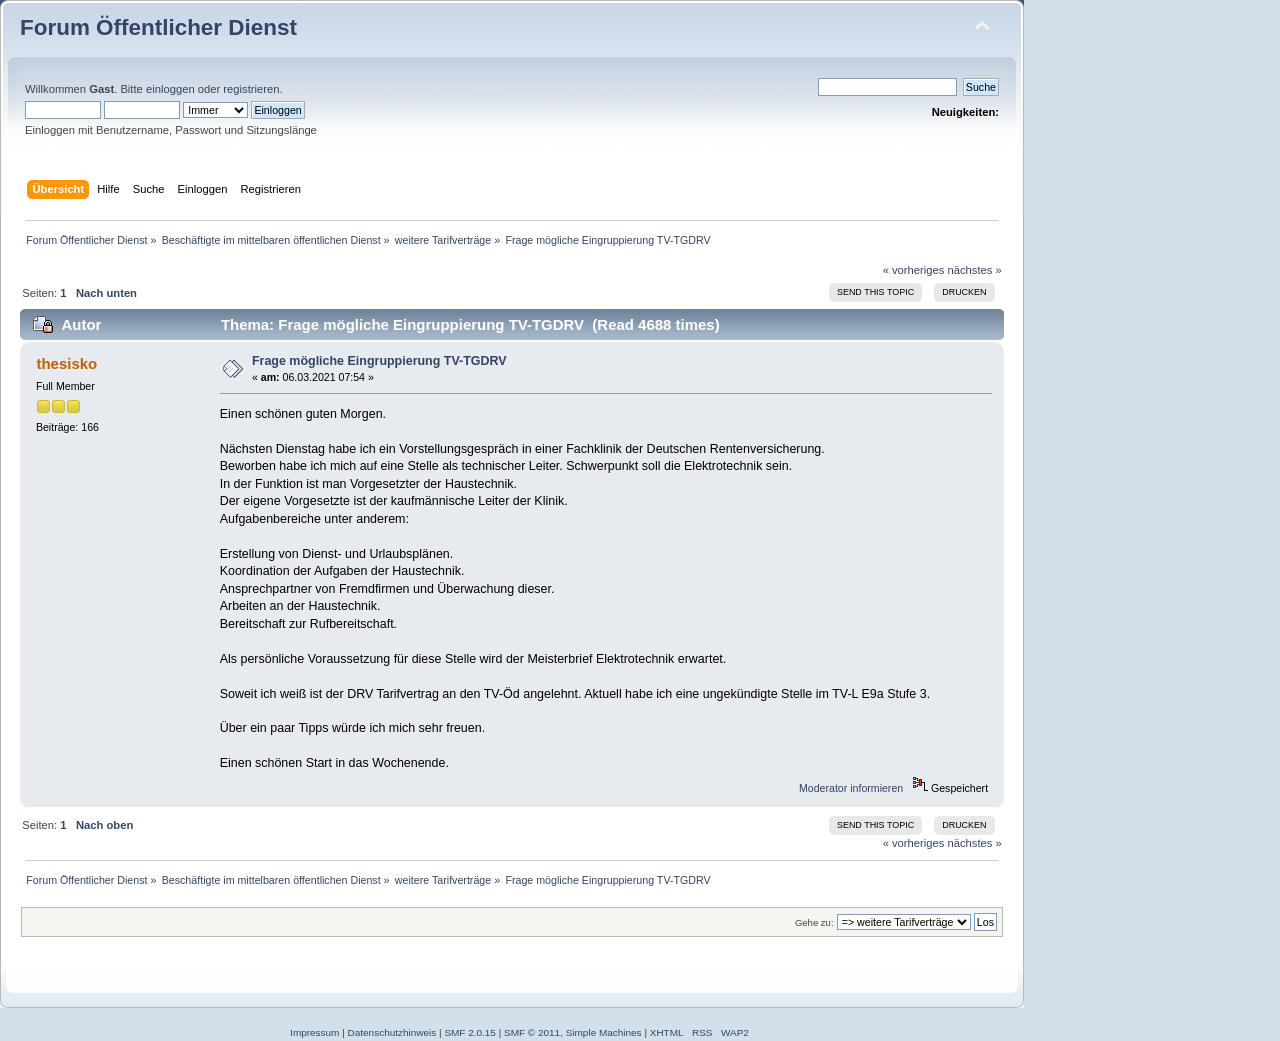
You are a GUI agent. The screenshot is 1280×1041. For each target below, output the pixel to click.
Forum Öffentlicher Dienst (158, 27)
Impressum (314, 1032)
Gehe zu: (814, 922)
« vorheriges (914, 270)
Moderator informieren (851, 788)
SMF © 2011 (532, 1032)
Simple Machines (604, 1032)
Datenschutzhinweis (392, 1032)
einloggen (170, 89)
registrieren (251, 89)
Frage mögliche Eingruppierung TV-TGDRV (379, 361)
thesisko (66, 363)
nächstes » (975, 270)
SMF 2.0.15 (470, 1032)
